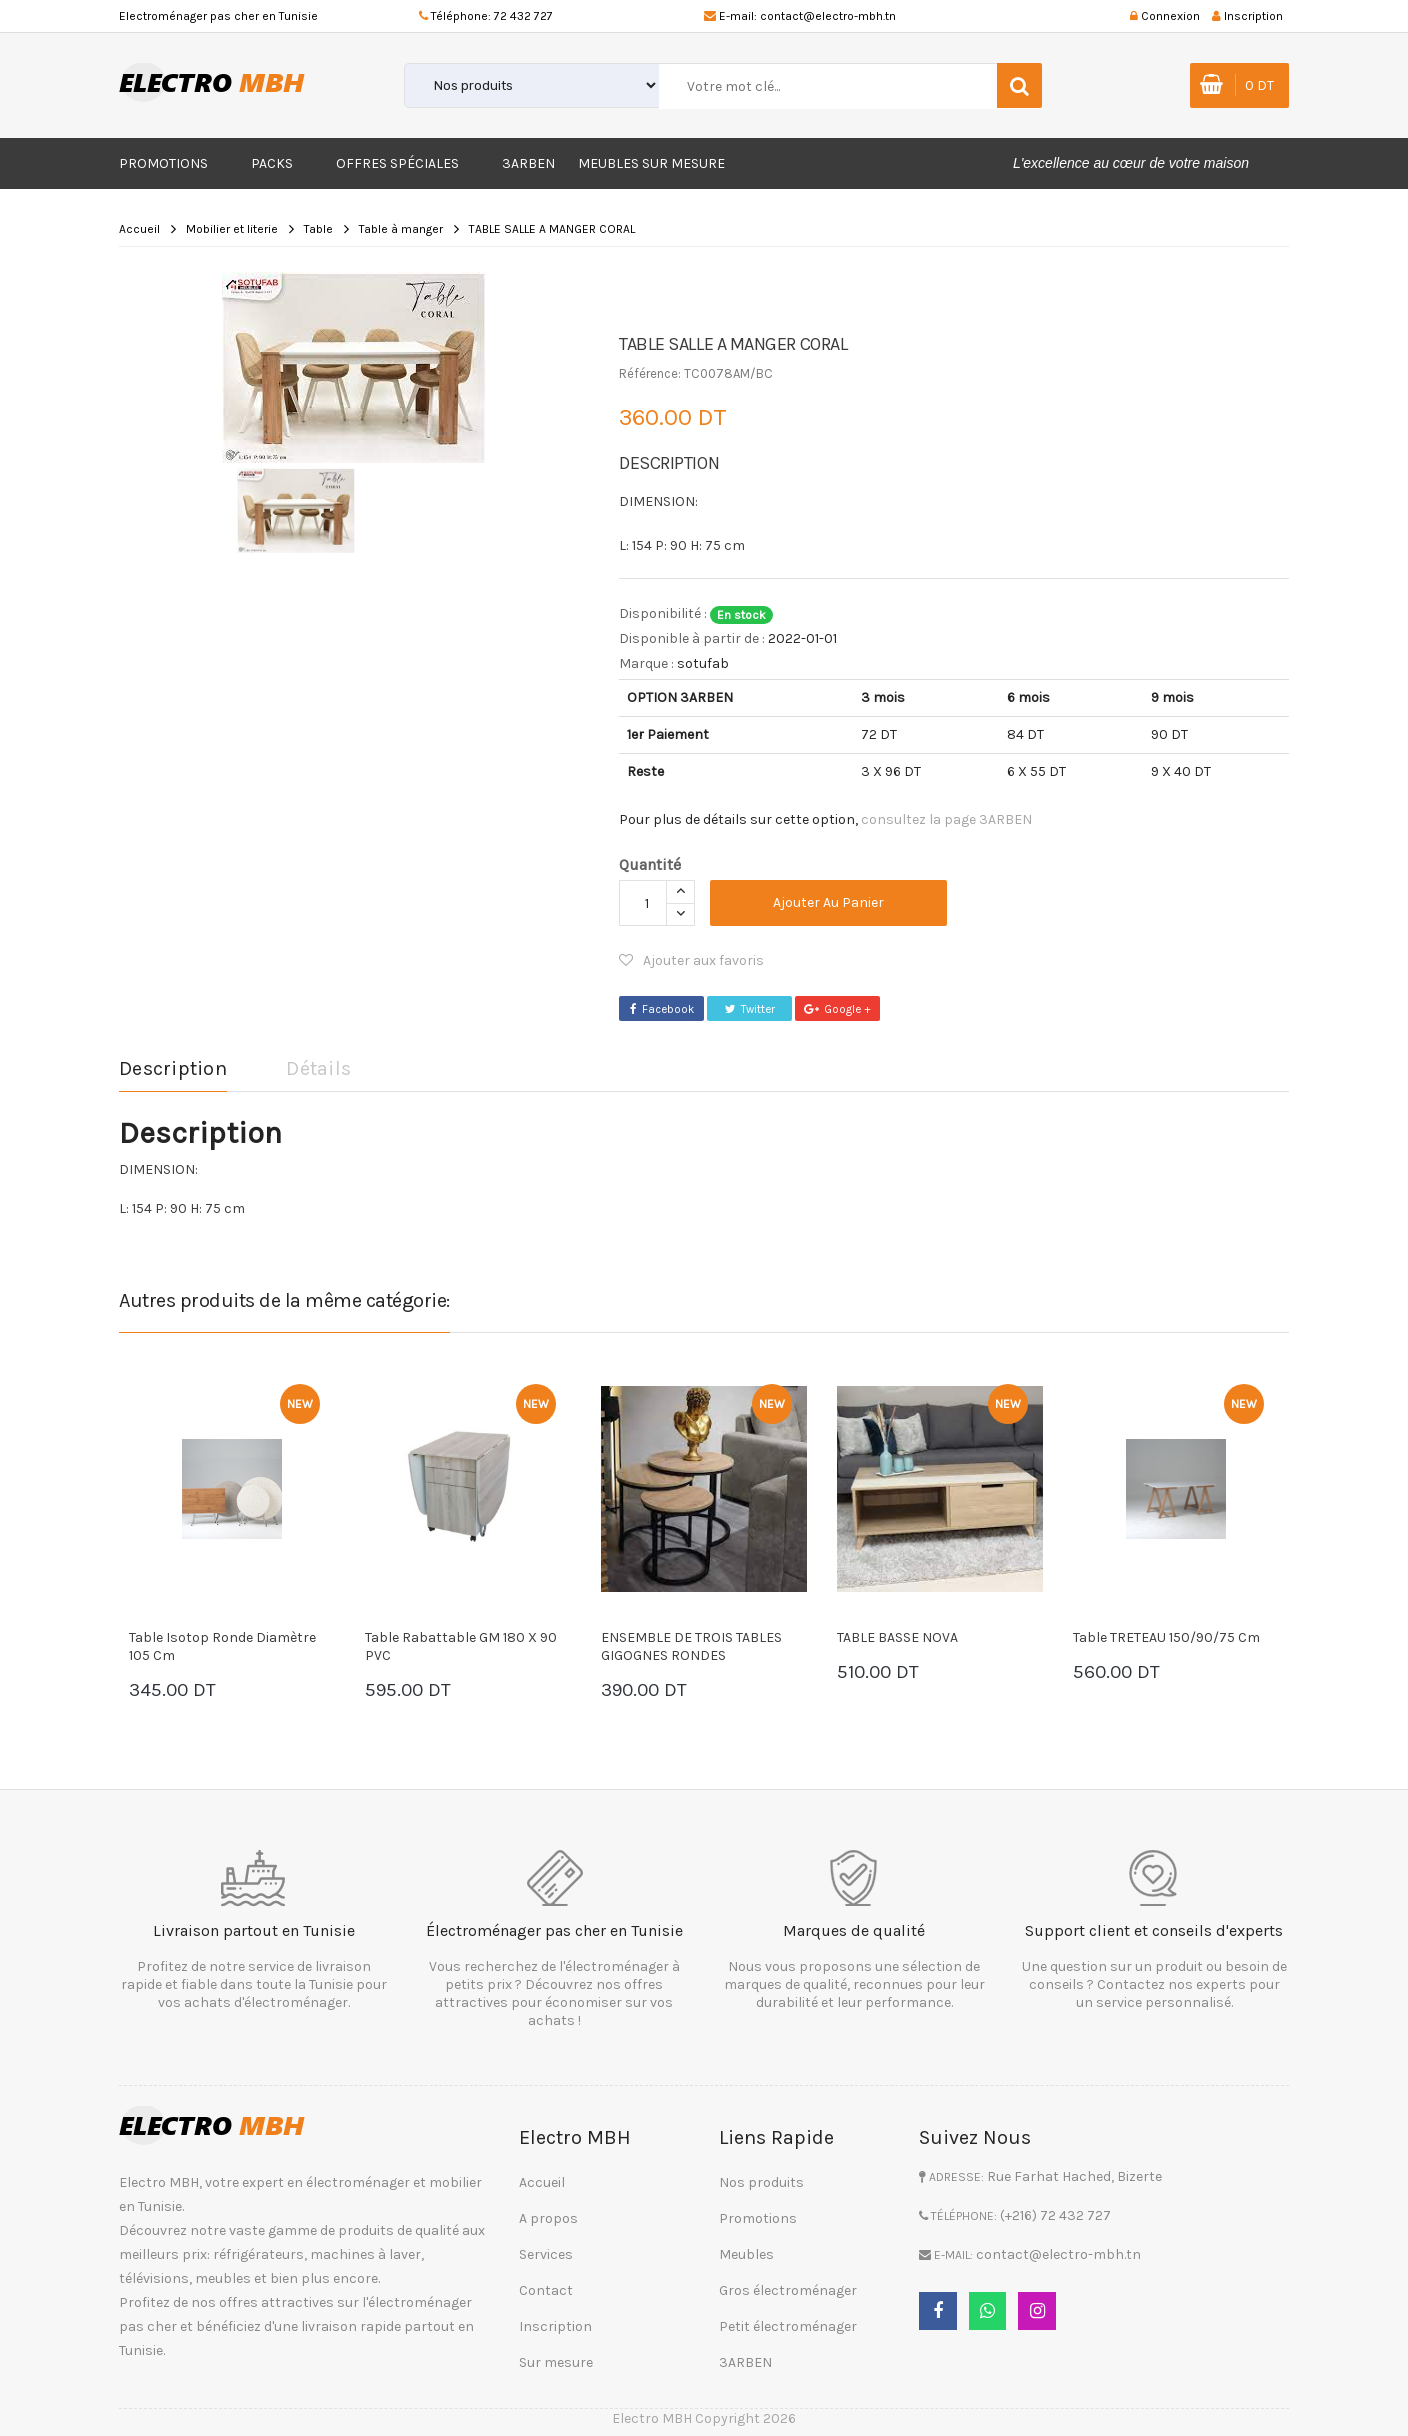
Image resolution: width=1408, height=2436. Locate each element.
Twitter (749, 1008)
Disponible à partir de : (692, 638)
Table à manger (401, 229)
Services (546, 2251)
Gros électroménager (788, 2287)
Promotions (163, 163)
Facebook (661, 1008)
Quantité (650, 864)
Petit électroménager (788, 2323)
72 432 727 (523, 16)
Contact (546, 2287)
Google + (838, 1008)
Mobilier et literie (232, 229)
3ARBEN (528, 163)
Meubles (746, 2251)
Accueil (139, 229)
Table (318, 229)
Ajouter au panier (835, 902)
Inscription (555, 2323)
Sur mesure (556, 2359)
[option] (354, 367)
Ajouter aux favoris (691, 960)
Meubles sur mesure (651, 163)
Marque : (646, 663)
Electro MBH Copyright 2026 (704, 2415)
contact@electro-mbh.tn (828, 16)
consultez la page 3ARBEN (946, 819)
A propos (548, 2215)
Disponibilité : (663, 613)
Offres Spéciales (397, 163)
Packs (272, 163)
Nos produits (761, 2179)
